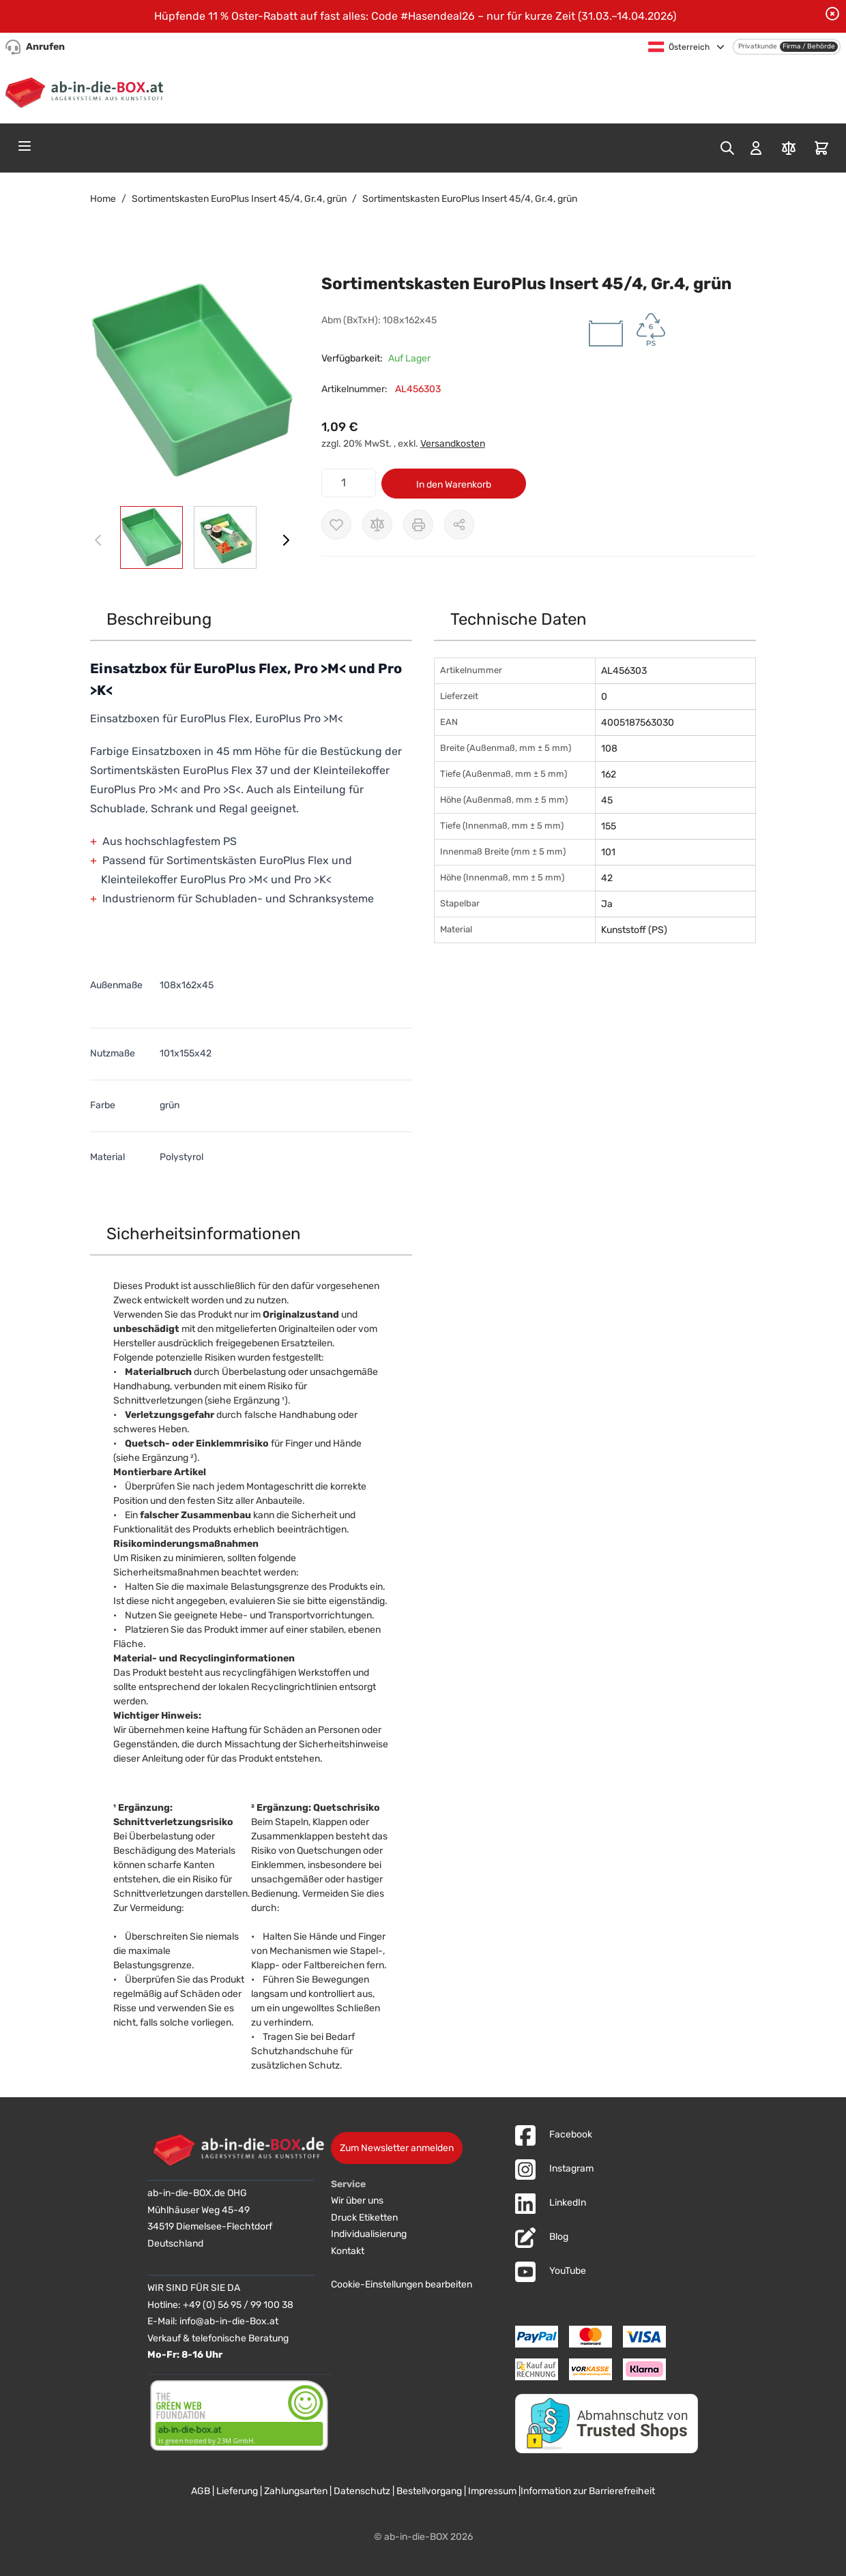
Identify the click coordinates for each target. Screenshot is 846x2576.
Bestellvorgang (429, 2491)
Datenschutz (362, 2491)
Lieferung (237, 2491)
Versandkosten (452, 443)
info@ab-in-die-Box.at (228, 2321)
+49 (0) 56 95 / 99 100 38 (238, 2305)
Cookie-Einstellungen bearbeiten (401, 2284)
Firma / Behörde (809, 46)
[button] (192, 381)
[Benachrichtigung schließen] (832, 14)
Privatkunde (757, 46)
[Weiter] (286, 540)
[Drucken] (418, 524)
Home (103, 199)
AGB (200, 2491)
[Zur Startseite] (87, 91)
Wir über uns (357, 2200)
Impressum (492, 2491)
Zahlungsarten (295, 2491)
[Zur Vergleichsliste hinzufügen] (377, 524)
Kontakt (347, 2251)
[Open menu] (24, 146)
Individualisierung (369, 2234)
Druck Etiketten (364, 2217)
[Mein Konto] (756, 148)
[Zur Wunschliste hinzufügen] (336, 524)
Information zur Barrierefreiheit (588, 2491)
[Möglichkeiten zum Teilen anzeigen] (459, 524)
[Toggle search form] (727, 148)
